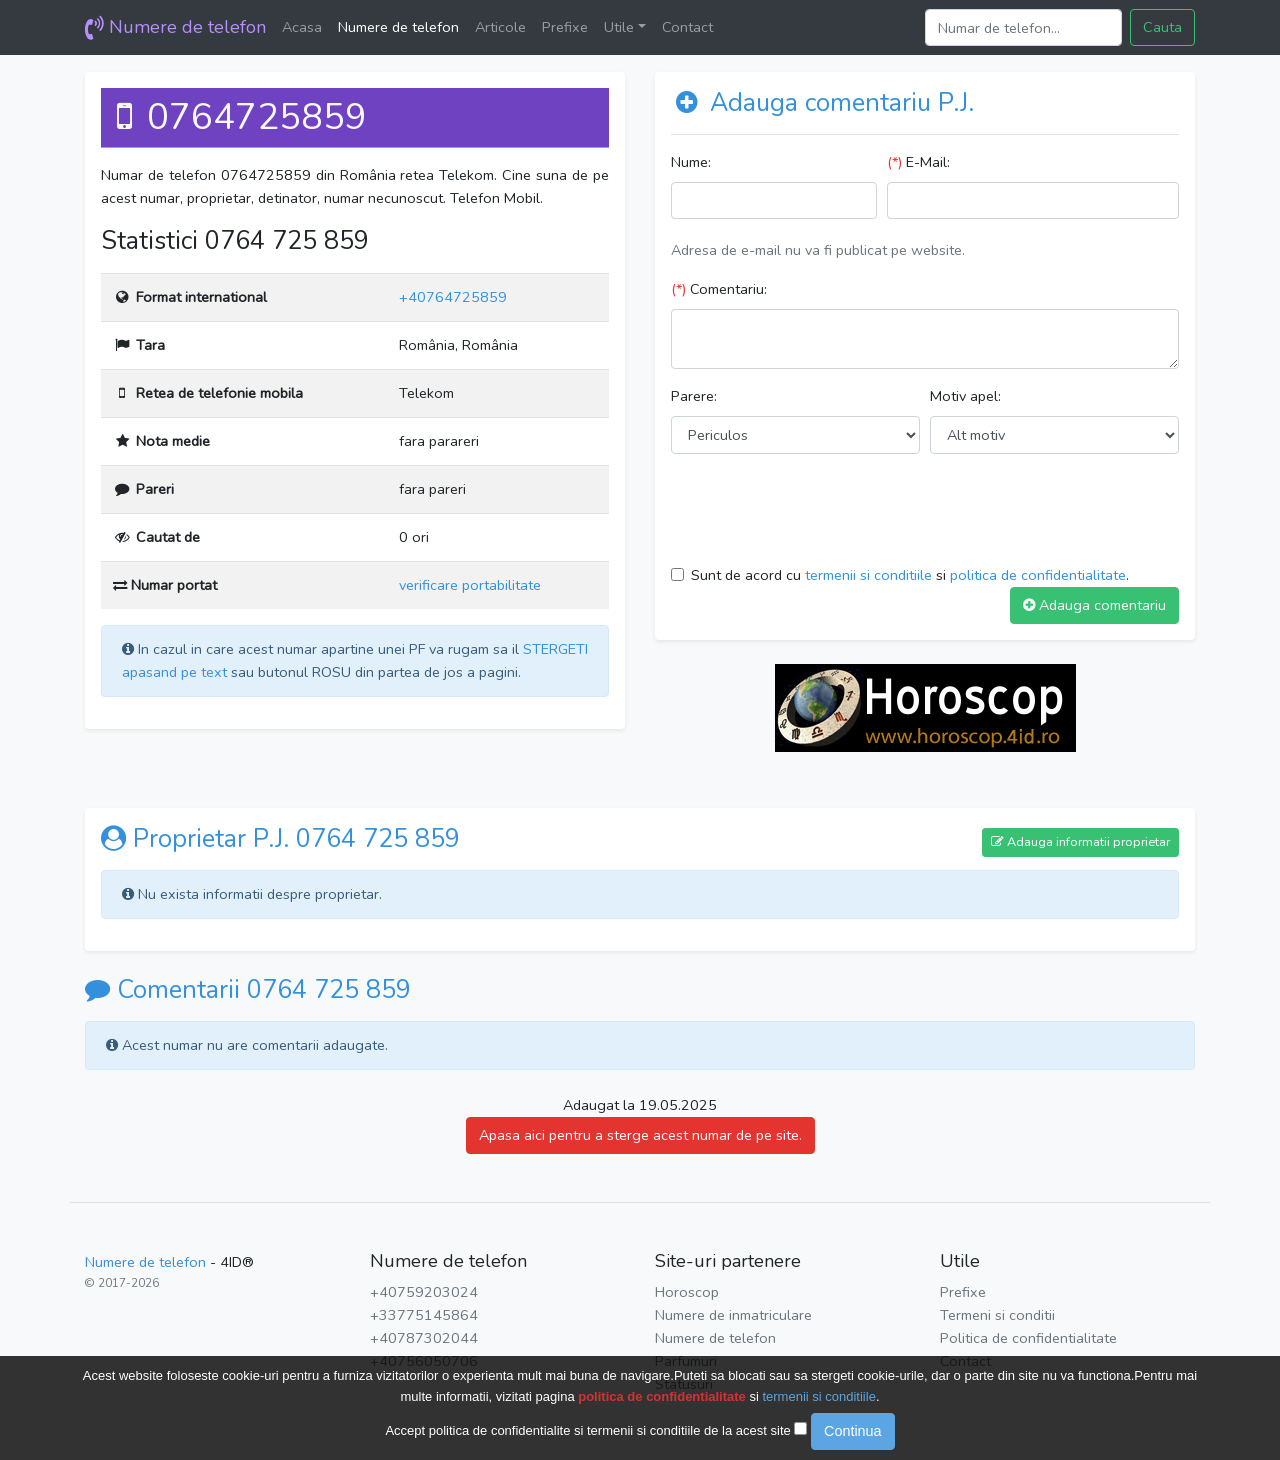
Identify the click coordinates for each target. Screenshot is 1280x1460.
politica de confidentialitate (1038, 575)
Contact (687, 27)
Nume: (691, 162)
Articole (500, 27)
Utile (619, 27)
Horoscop (687, 1292)
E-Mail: (918, 162)
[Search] (1023, 27)
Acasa (302, 27)
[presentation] (823, 509)
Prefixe (565, 27)
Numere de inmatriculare (733, 1315)
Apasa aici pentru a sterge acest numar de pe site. (640, 1135)
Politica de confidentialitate (1028, 1338)
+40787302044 (424, 1338)
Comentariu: (719, 289)
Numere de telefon (175, 27)
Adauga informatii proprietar (1080, 841)
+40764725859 (453, 297)
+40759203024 (424, 1292)
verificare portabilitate (470, 585)
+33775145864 (424, 1315)
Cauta (1162, 27)
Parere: (694, 396)
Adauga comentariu (1094, 605)
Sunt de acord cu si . (910, 575)
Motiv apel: (965, 396)
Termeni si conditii (997, 1315)
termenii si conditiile (868, 575)
